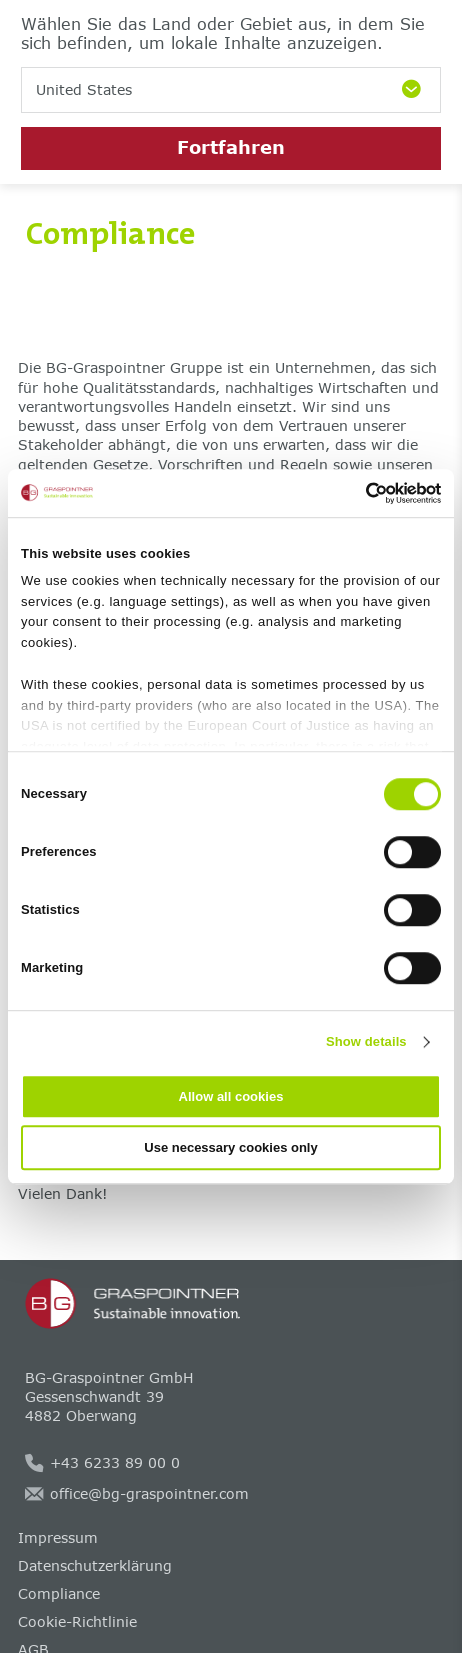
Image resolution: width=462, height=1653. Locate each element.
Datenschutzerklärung (95, 1565)
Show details (366, 1041)
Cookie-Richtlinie (77, 1621)
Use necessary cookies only (230, 1147)
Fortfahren (231, 147)
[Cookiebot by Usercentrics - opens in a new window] (353, 493)
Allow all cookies (231, 1096)
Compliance (59, 1593)
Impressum (58, 1537)
